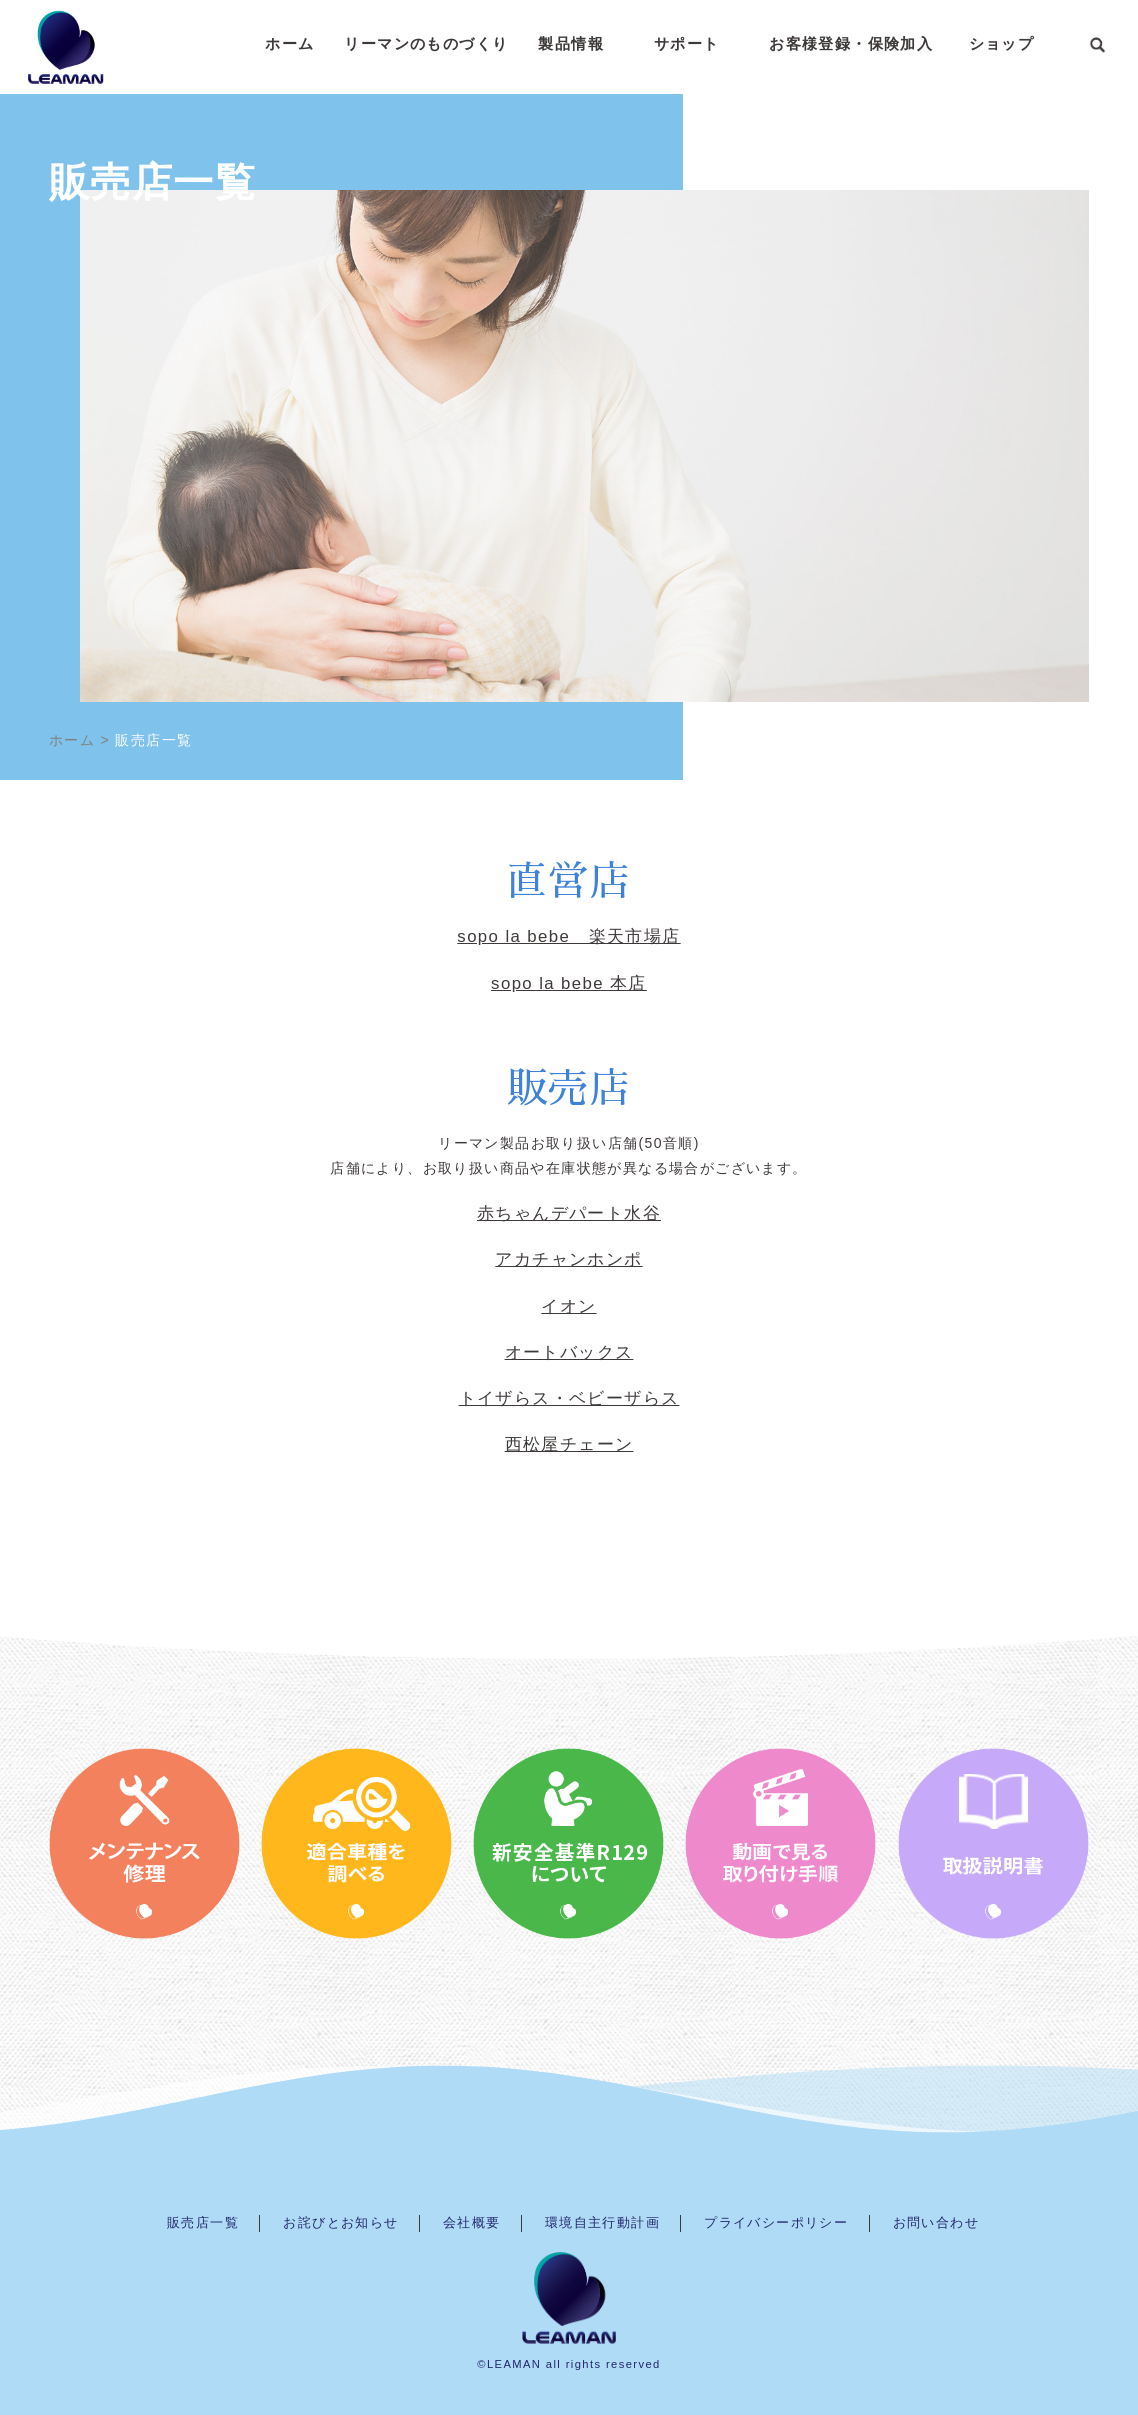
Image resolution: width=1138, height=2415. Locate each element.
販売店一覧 (203, 2223)
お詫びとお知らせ (340, 2223)
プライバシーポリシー (776, 2223)
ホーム (289, 43)
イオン (568, 1306)
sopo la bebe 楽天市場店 (568, 936)
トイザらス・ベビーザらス (569, 1398)
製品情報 (571, 43)
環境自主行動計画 (602, 2223)
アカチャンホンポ (568, 1259)
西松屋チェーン (569, 1444)
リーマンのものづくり (426, 43)
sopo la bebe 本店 (569, 983)
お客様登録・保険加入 (851, 43)
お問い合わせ (936, 2223)
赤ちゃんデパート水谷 (569, 1213)
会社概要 (472, 2223)
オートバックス (569, 1352)
